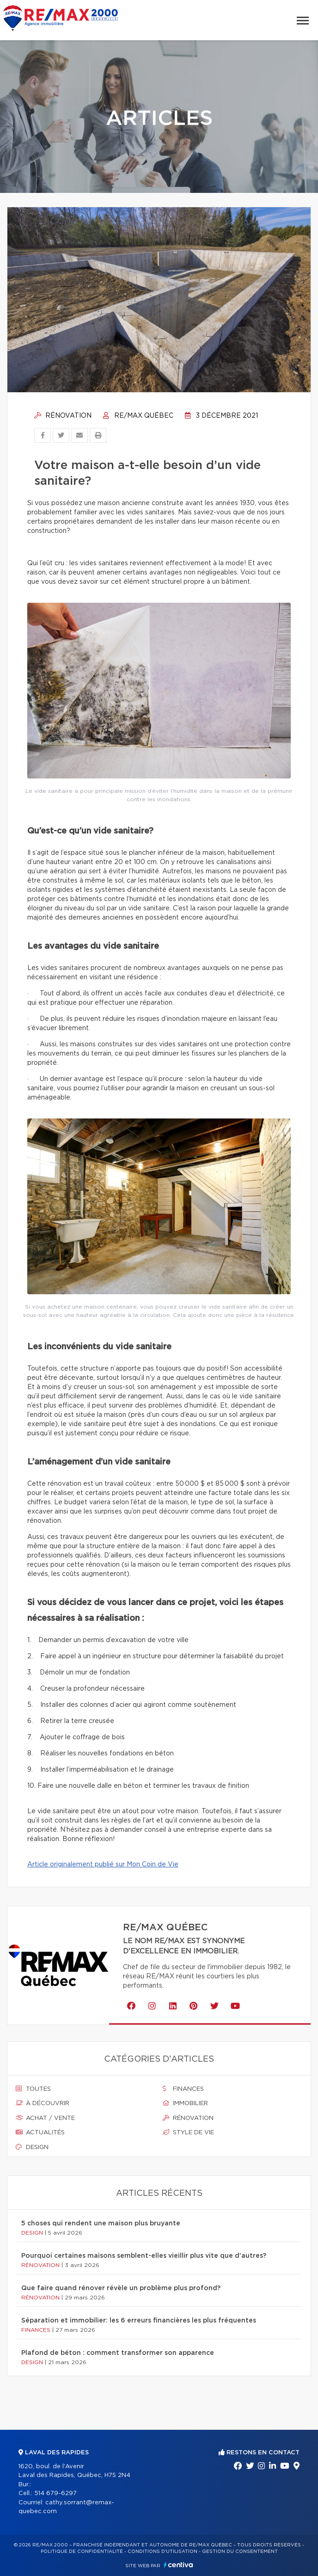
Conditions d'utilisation (162, 2551)
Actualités (40, 2132)
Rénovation (63, 416)
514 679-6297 (55, 2493)
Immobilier (185, 2103)
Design (32, 2147)
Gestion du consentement (240, 2551)
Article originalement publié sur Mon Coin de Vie (102, 1864)
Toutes (33, 2089)
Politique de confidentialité (82, 2551)
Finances (183, 2089)
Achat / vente (45, 2118)
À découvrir (42, 2103)
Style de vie (188, 2132)
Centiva (178, 2565)
